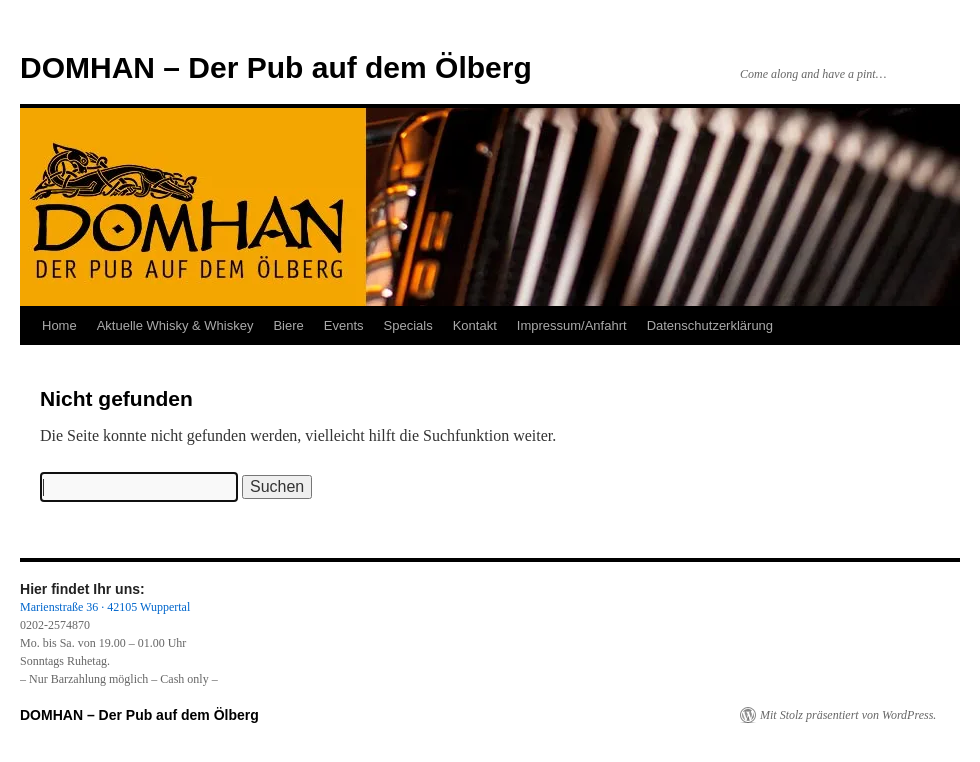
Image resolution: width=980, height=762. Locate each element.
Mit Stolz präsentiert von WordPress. (848, 715)
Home (59, 325)
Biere (288, 325)
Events (344, 325)
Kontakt (475, 325)
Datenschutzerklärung (710, 325)
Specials (408, 325)
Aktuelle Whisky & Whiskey (175, 325)
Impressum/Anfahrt (572, 325)
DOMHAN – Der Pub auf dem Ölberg (276, 67)
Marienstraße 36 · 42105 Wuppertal (105, 607)
